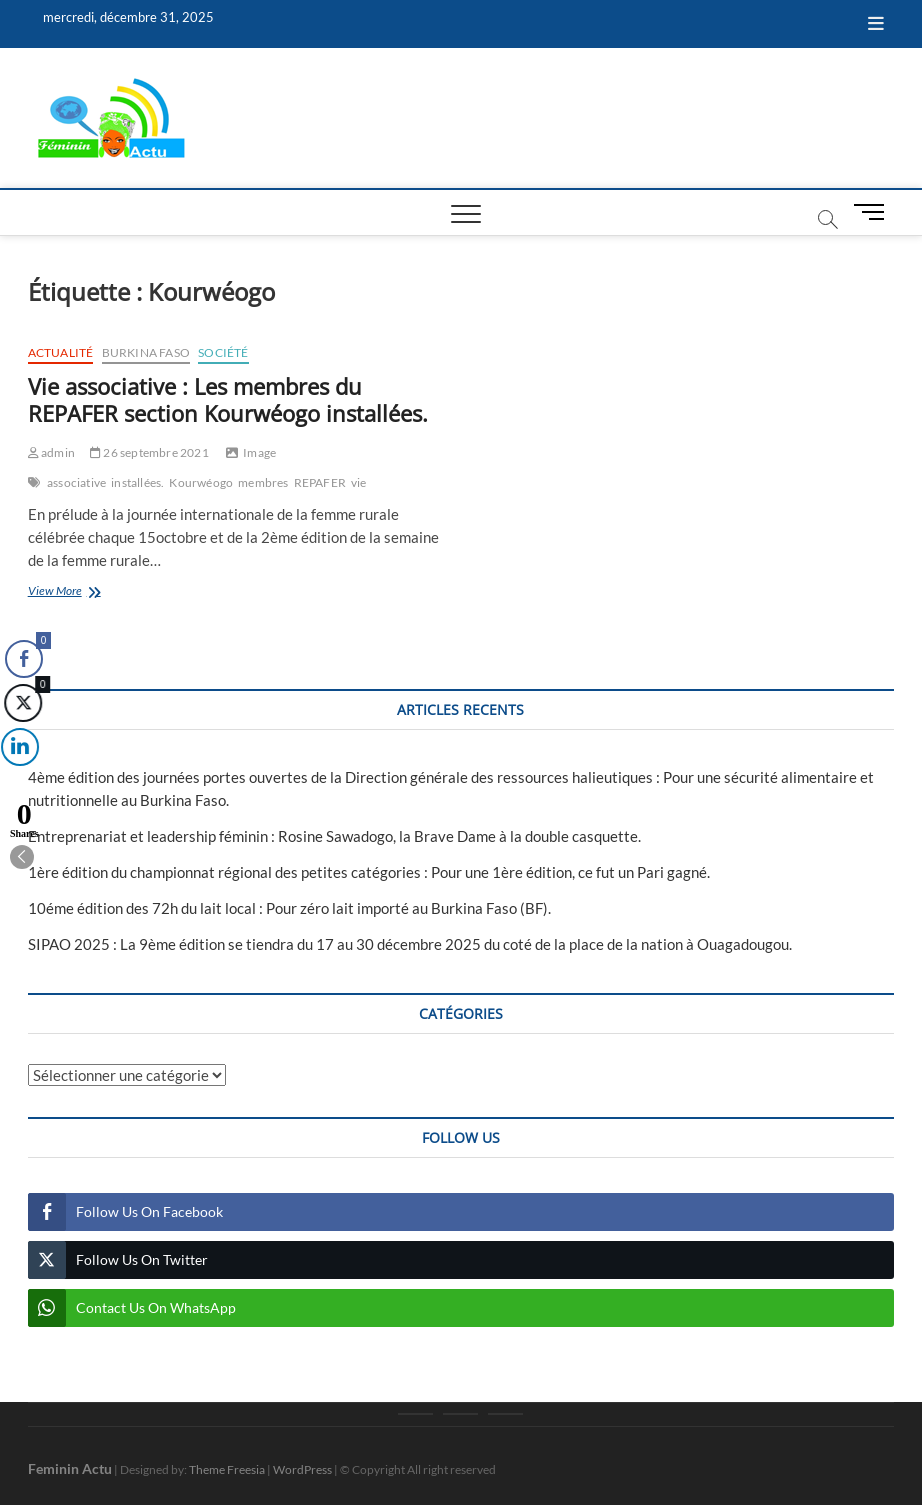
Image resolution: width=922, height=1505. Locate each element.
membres (263, 482)
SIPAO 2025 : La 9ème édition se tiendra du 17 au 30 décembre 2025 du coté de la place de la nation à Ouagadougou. (410, 944)
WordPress (302, 1469)
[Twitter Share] (22, 703)
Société (223, 352)
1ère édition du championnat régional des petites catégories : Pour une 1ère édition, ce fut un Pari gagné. (369, 872)
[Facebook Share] (24, 659)
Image (259, 452)
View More (84, 592)
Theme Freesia (227, 1469)
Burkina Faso (146, 352)
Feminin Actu (70, 1468)
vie (359, 482)
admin (51, 452)
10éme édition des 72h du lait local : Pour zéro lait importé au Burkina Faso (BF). (289, 908)
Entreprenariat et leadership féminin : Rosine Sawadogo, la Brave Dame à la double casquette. (334, 836)
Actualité (61, 352)
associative (76, 482)
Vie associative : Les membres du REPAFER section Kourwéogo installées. (228, 400)
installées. (137, 482)
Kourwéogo (201, 482)
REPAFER (320, 482)
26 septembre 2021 (149, 452)
